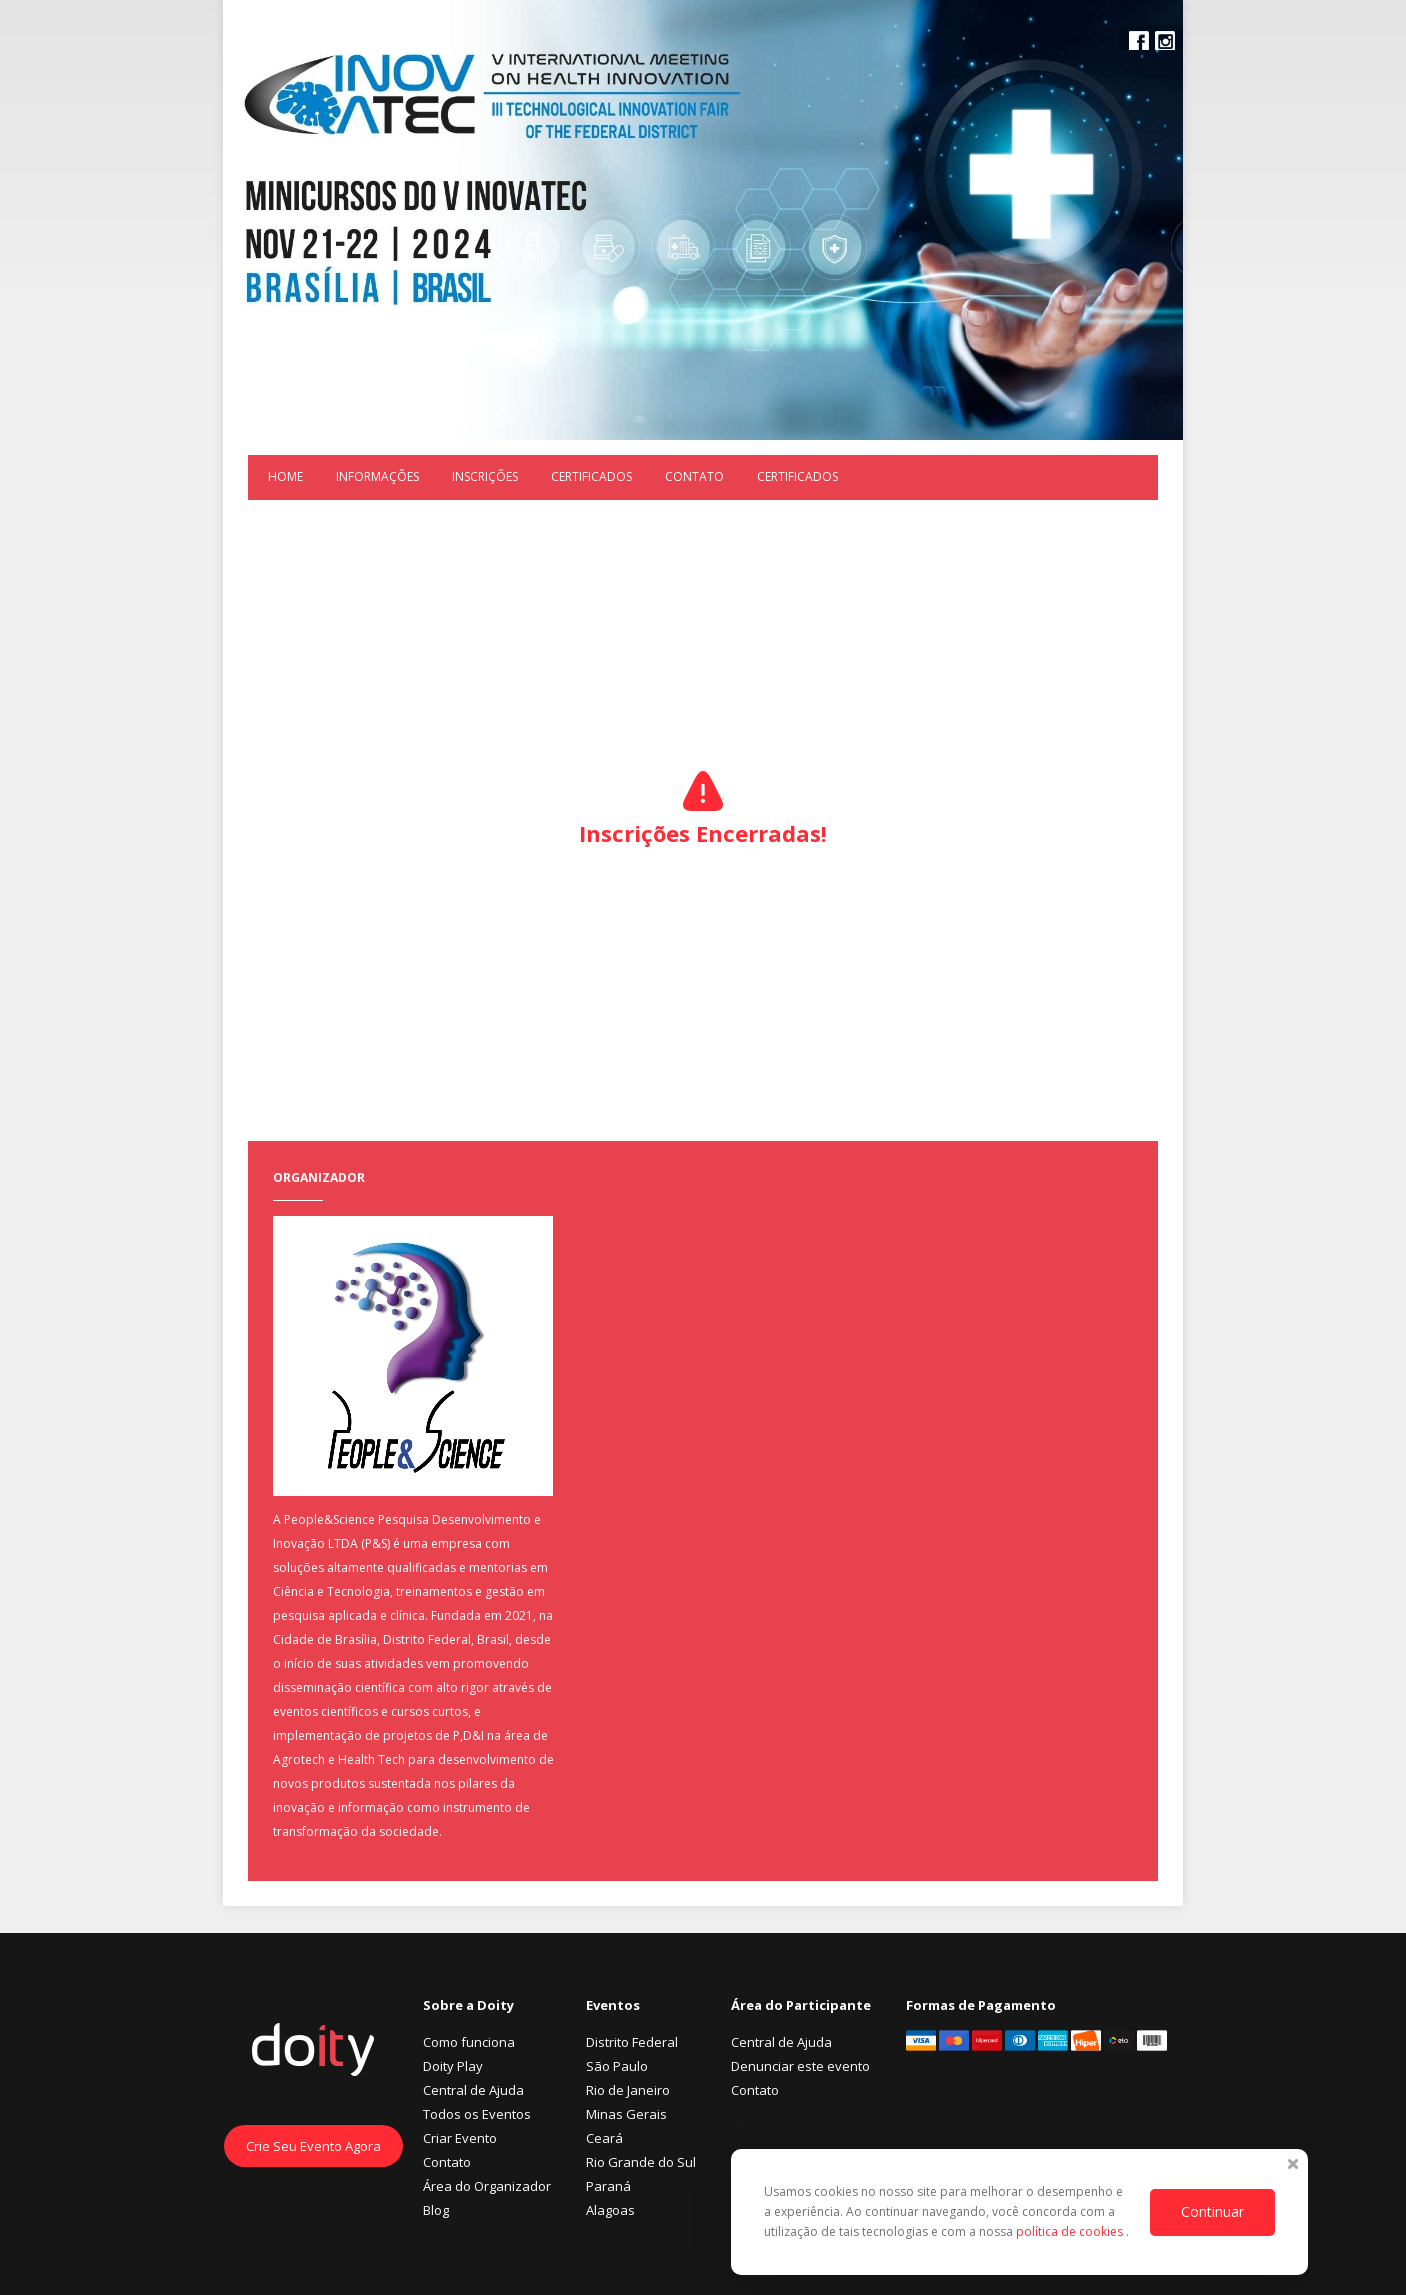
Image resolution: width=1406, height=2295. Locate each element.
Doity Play (453, 2066)
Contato (694, 476)
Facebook (1139, 41)
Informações (377, 476)
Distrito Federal (632, 2042)
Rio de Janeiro (628, 2090)
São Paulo (617, 2066)
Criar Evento (460, 2138)
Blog (436, 2210)
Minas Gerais (626, 2114)
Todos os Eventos (477, 2114)
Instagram (1165, 41)
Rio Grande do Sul (641, 2162)
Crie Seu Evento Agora (313, 2146)
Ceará (604, 2138)
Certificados (591, 476)
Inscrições (485, 476)
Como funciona (469, 2042)
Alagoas (610, 2210)
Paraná (608, 2186)
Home (285, 476)
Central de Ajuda (473, 2090)
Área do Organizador (487, 2186)
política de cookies (1071, 2231)
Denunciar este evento (800, 2066)
